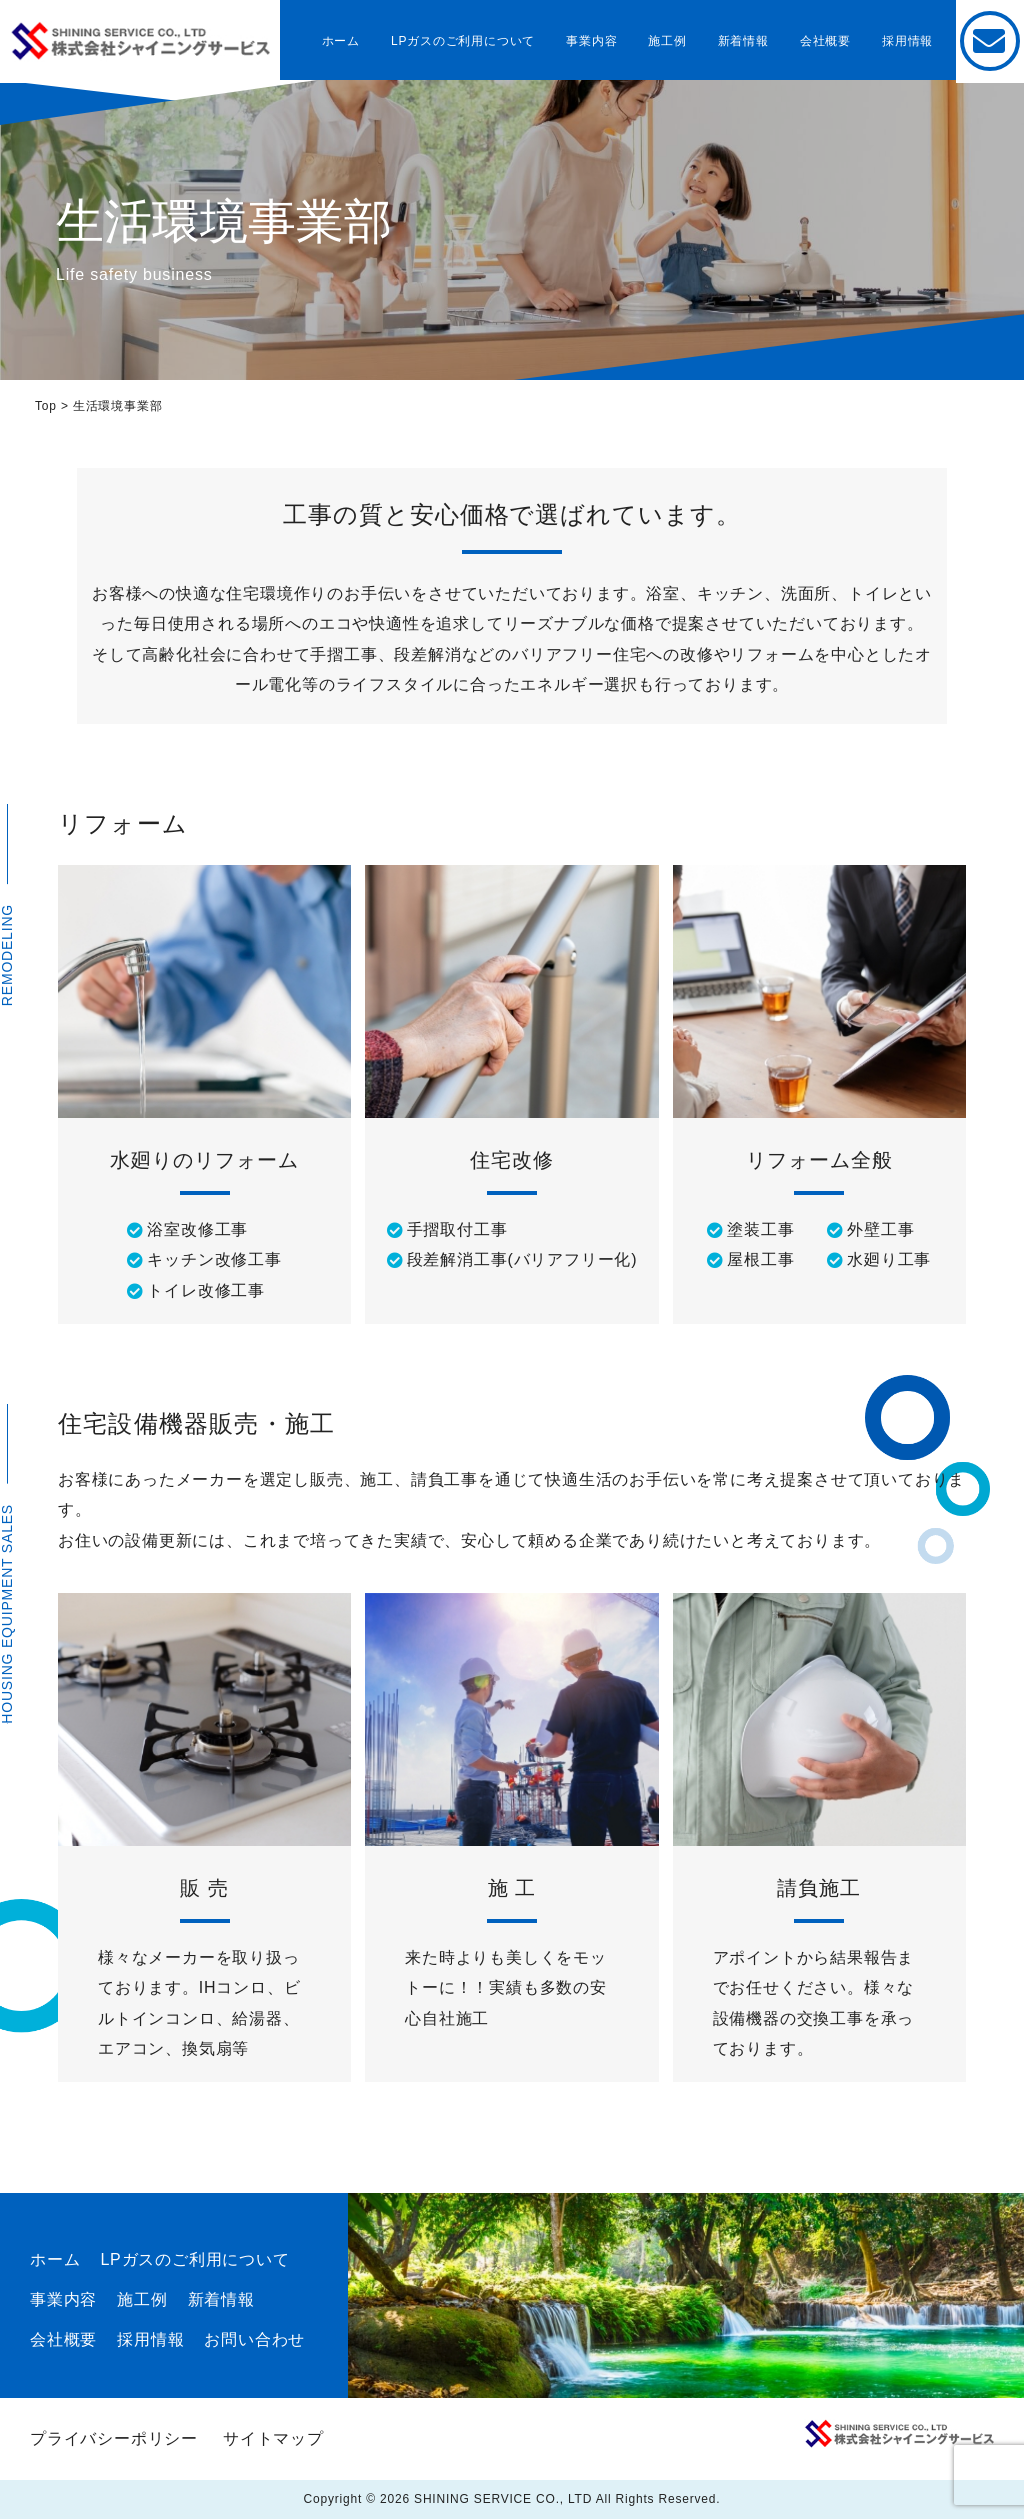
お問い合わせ (254, 2339)
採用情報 (907, 41)
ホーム (341, 41)
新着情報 (743, 41)
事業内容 (591, 41)
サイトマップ (273, 2438)
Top (46, 406)
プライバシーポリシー (114, 2438)
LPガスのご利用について (463, 41)
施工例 (667, 41)
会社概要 (825, 41)
